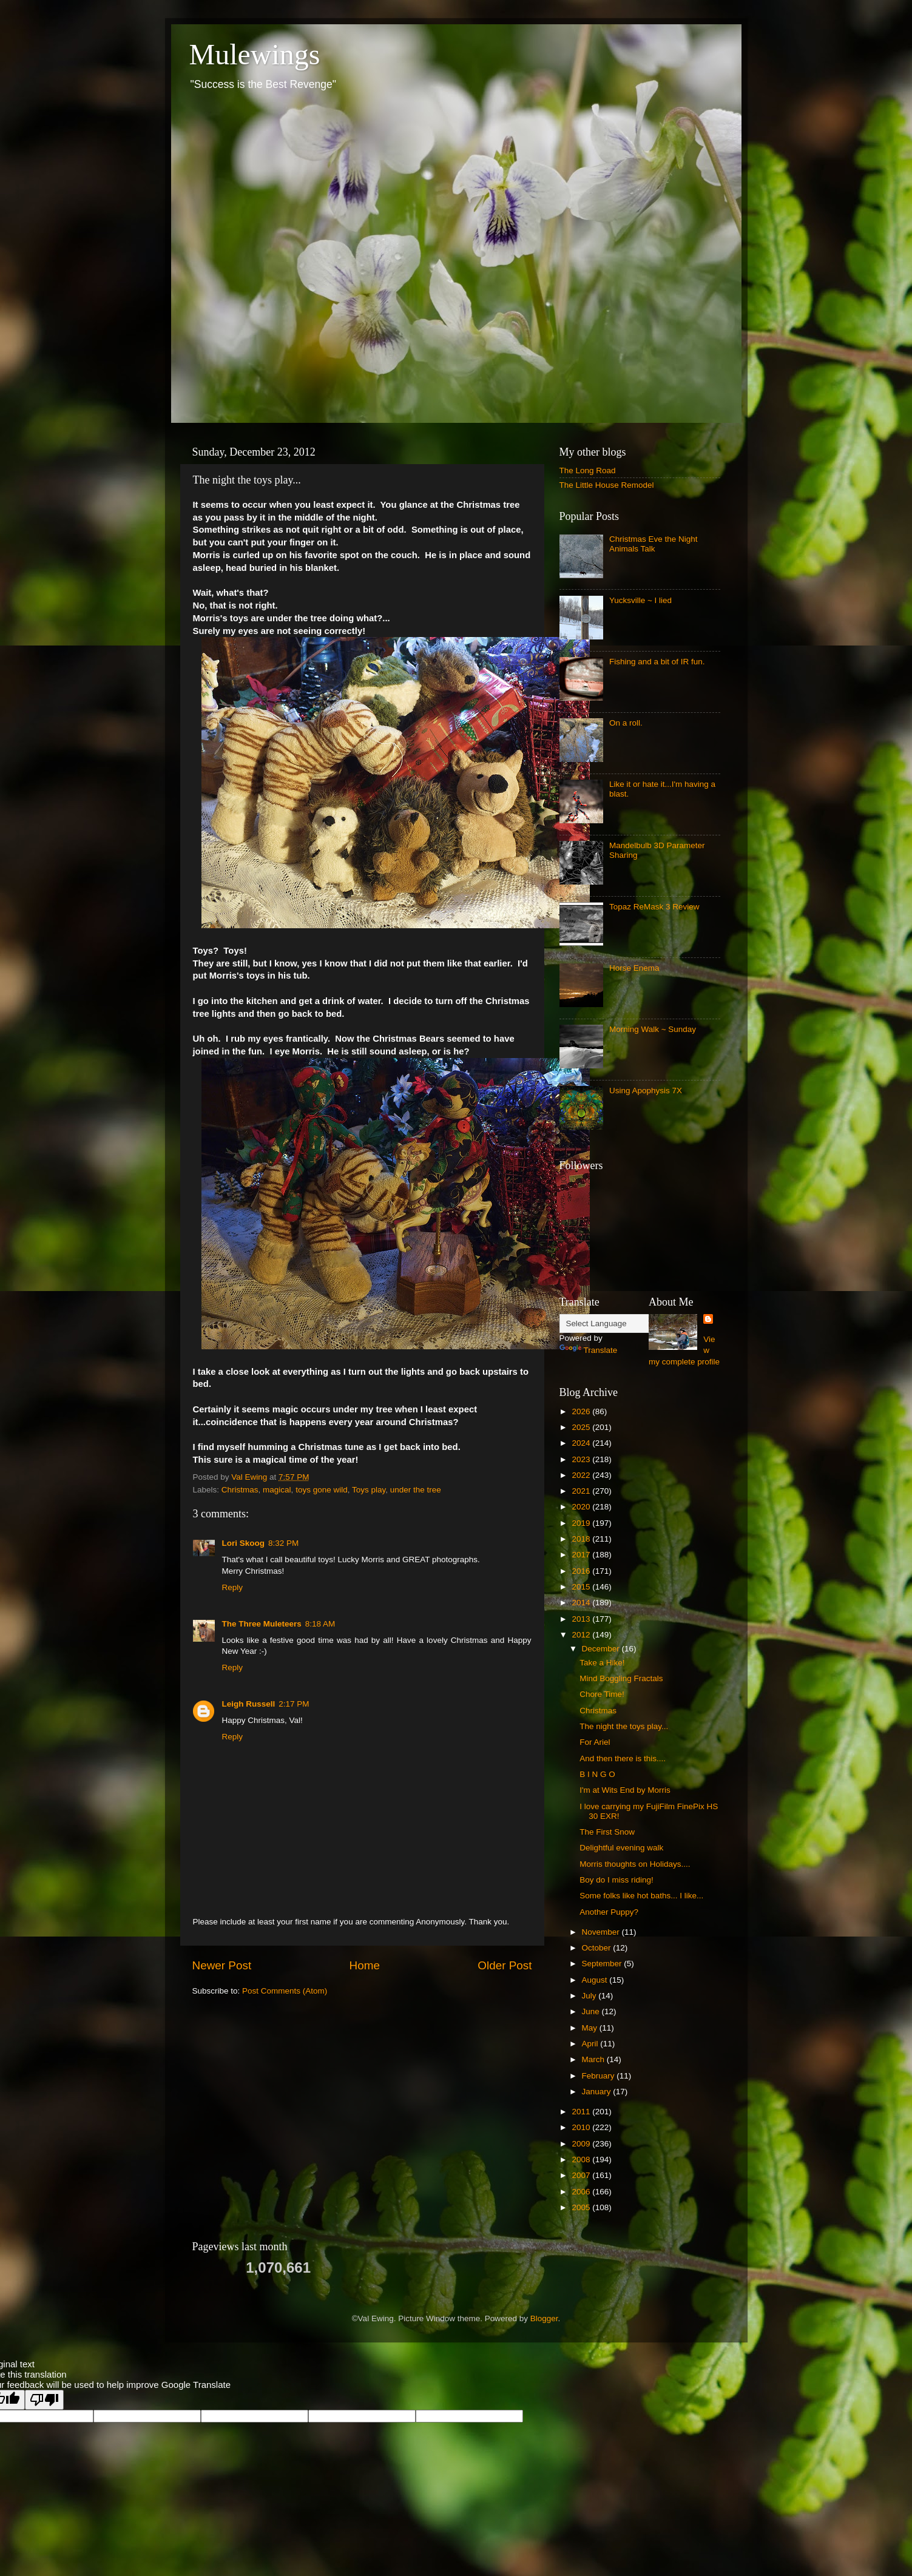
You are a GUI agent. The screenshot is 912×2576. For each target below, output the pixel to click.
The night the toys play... (623, 1726)
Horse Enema (634, 968)
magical (277, 1489)
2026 (582, 1411)
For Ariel (594, 1742)
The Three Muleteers (262, 1623)
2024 (582, 1443)
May (591, 2027)
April (591, 2043)
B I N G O (597, 1774)
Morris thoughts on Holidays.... (634, 1864)
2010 (582, 2127)
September (603, 1963)
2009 (582, 2143)
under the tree (415, 1489)
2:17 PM (294, 1703)
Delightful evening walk (621, 1847)
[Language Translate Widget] (619, 1323)
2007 (582, 2175)
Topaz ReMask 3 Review (654, 906)
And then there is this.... (622, 1758)
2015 (582, 1586)
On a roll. (626, 722)
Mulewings (254, 54)
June (592, 2011)
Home (365, 1965)
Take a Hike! (601, 1662)
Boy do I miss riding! (616, 1879)
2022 (582, 1475)
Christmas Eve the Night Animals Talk (653, 543)
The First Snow (607, 1831)
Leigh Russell (248, 1703)
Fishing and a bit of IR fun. (657, 661)
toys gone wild (322, 1489)
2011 (582, 2111)
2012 (582, 1634)
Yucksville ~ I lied (640, 600)
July (590, 1995)
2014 (582, 1602)
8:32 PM (283, 1543)
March (594, 2059)
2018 (582, 1538)
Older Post (505, 1965)
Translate (588, 1350)
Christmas (239, 1489)
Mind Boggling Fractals (621, 1678)
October (597, 1947)
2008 (582, 2159)
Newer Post (222, 1965)
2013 (582, 1618)
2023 (582, 1459)
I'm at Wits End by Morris (624, 1790)
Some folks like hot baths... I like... (641, 1895)
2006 (582, 2191)
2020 (582, 1506)
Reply (232, 1587)
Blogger (544, 2318)
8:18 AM (320, 1623)
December (602, 1648)
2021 (582, 1490)
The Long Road (587, 470)
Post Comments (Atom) (284, 1990)
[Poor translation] (44, 2400)
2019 (582, 1523)
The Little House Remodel (606, 485)
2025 (582, 1427)
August (596, 1979)
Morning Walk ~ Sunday (652, 1029)
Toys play (368, 1489)
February (599, 2075)
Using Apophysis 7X (645, 1090)
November (602, 1932)
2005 (582, 2207)
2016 (582, 1571)
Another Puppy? (608, 1912)
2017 (582, 1554)
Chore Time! (601, 1694)
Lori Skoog (243, 1543)
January (597, 2091)
